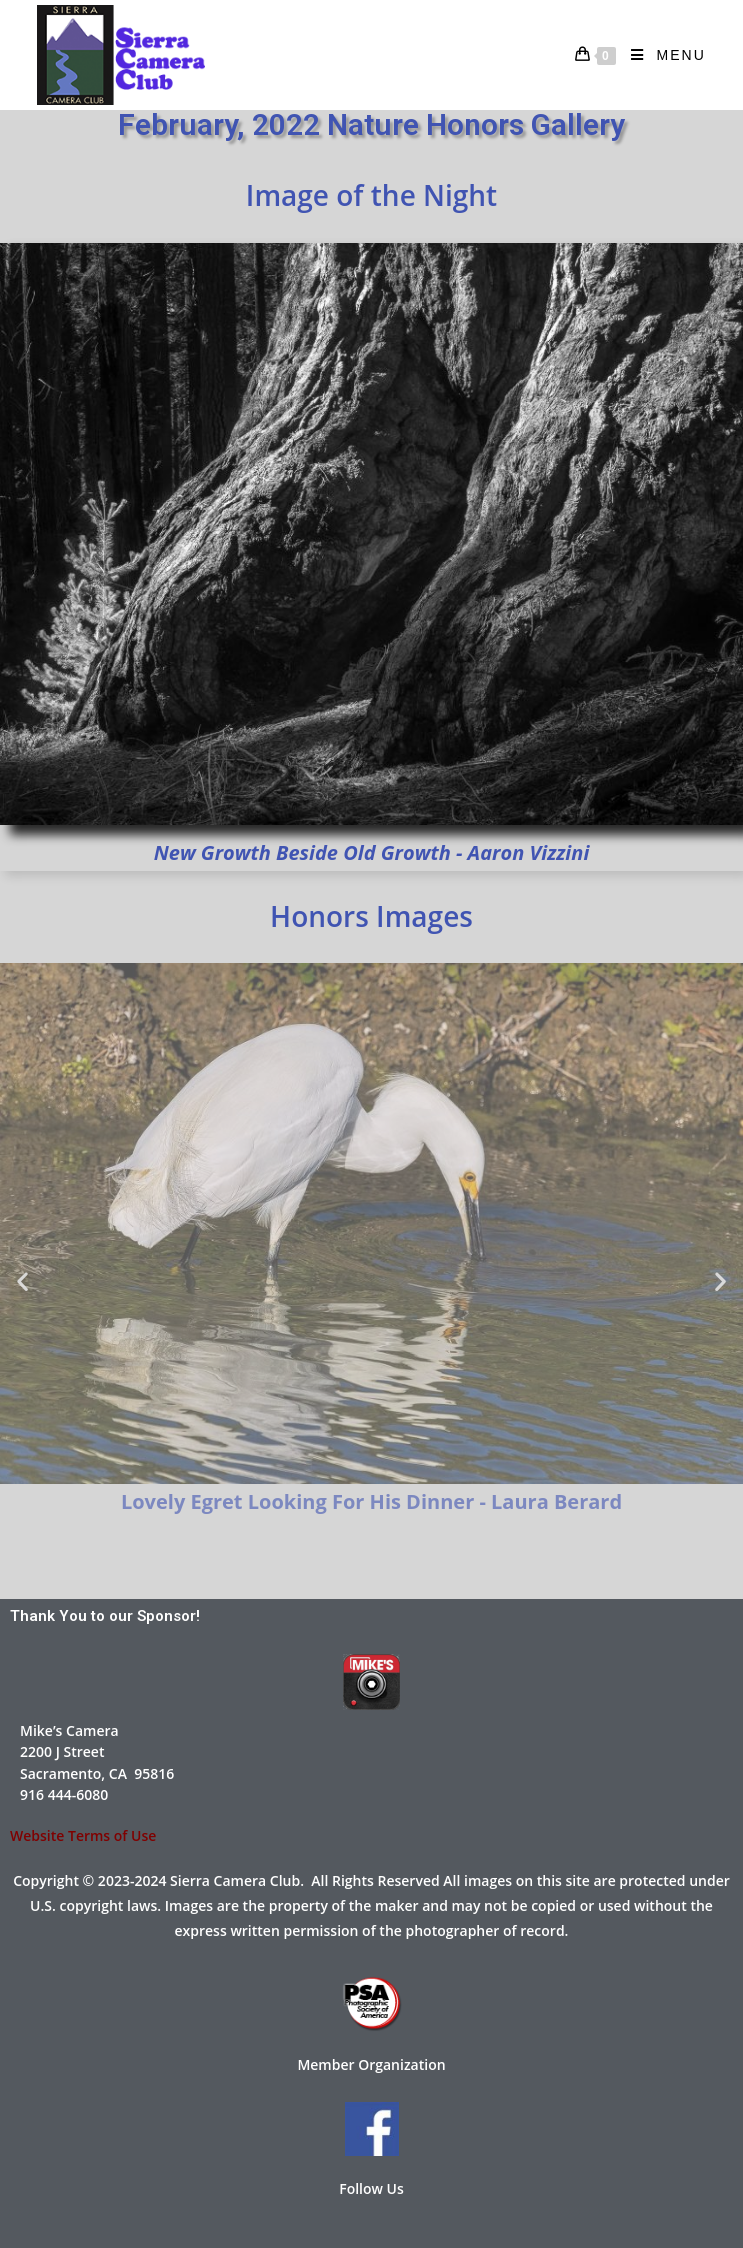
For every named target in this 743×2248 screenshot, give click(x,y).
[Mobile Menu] (661, 55)
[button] (22, 1280)
